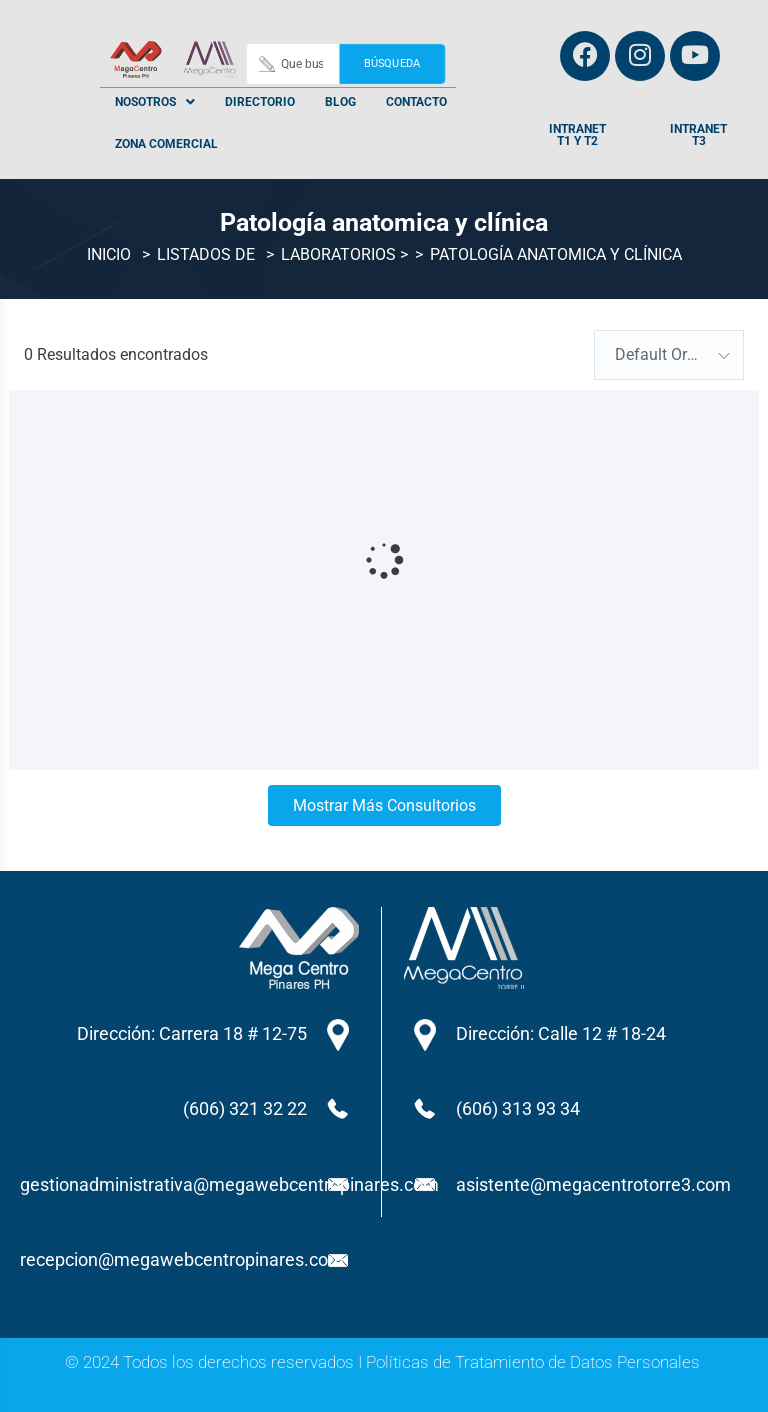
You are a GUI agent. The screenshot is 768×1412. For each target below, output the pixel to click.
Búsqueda (391, 63)
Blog (340, 102)
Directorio (260, 102)
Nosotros (155, 102)
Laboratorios (338, 255)
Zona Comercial (166, 144)
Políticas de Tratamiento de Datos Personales (533, 1362)
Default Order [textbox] (662, 354)
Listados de (206, 255)
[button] (155, 102)
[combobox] (669, 355)
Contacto (416, 102)
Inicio (109, 255)
